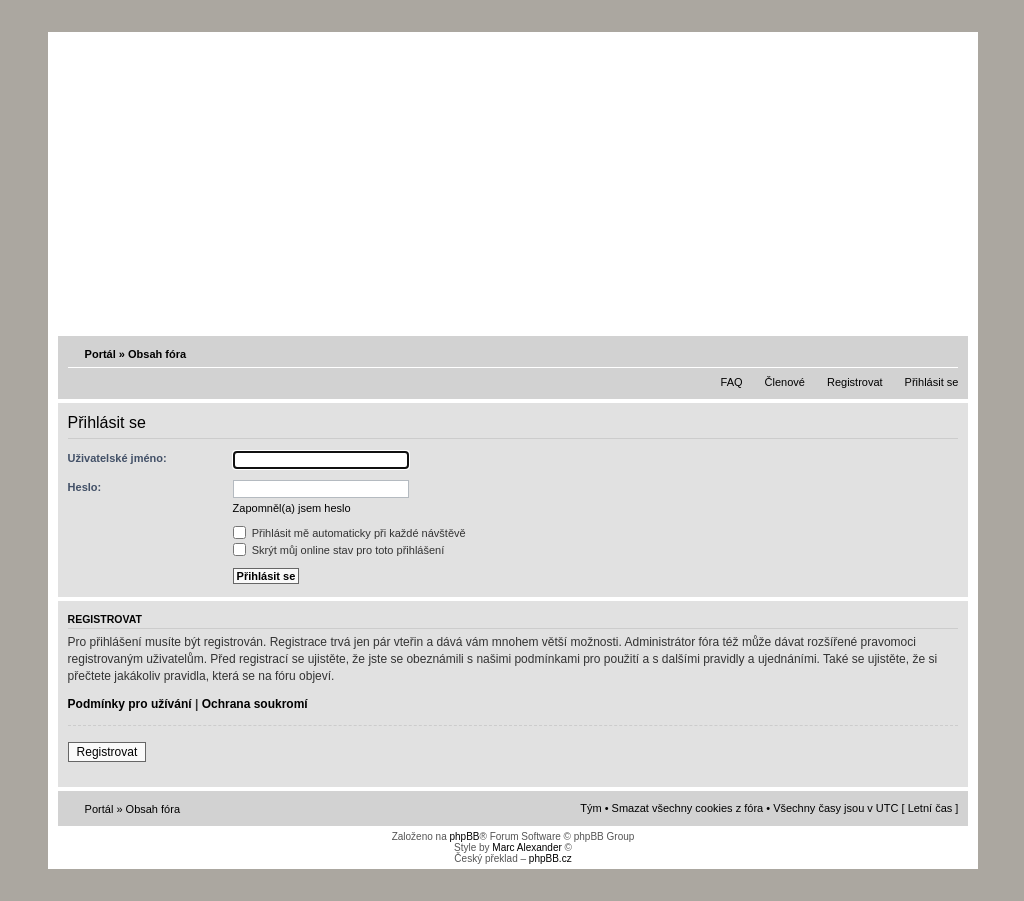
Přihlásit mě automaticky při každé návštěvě (349, 533)
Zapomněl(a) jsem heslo (292, 508)
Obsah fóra (157, 354)
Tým (590, 808)
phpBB (464, 836)
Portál (100, 354)
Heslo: (85, 487)
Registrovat (855, 382)
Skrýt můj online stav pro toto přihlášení (339, 550)
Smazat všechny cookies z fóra (688, 808)
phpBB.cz (550, 858)
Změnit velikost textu (945, 353)
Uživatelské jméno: (117, 458)
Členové (785, 382)
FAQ (732, 382)
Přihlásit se (932, 382)
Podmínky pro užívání (130, 704)
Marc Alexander (526, 847)
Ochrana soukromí (255, 704)
